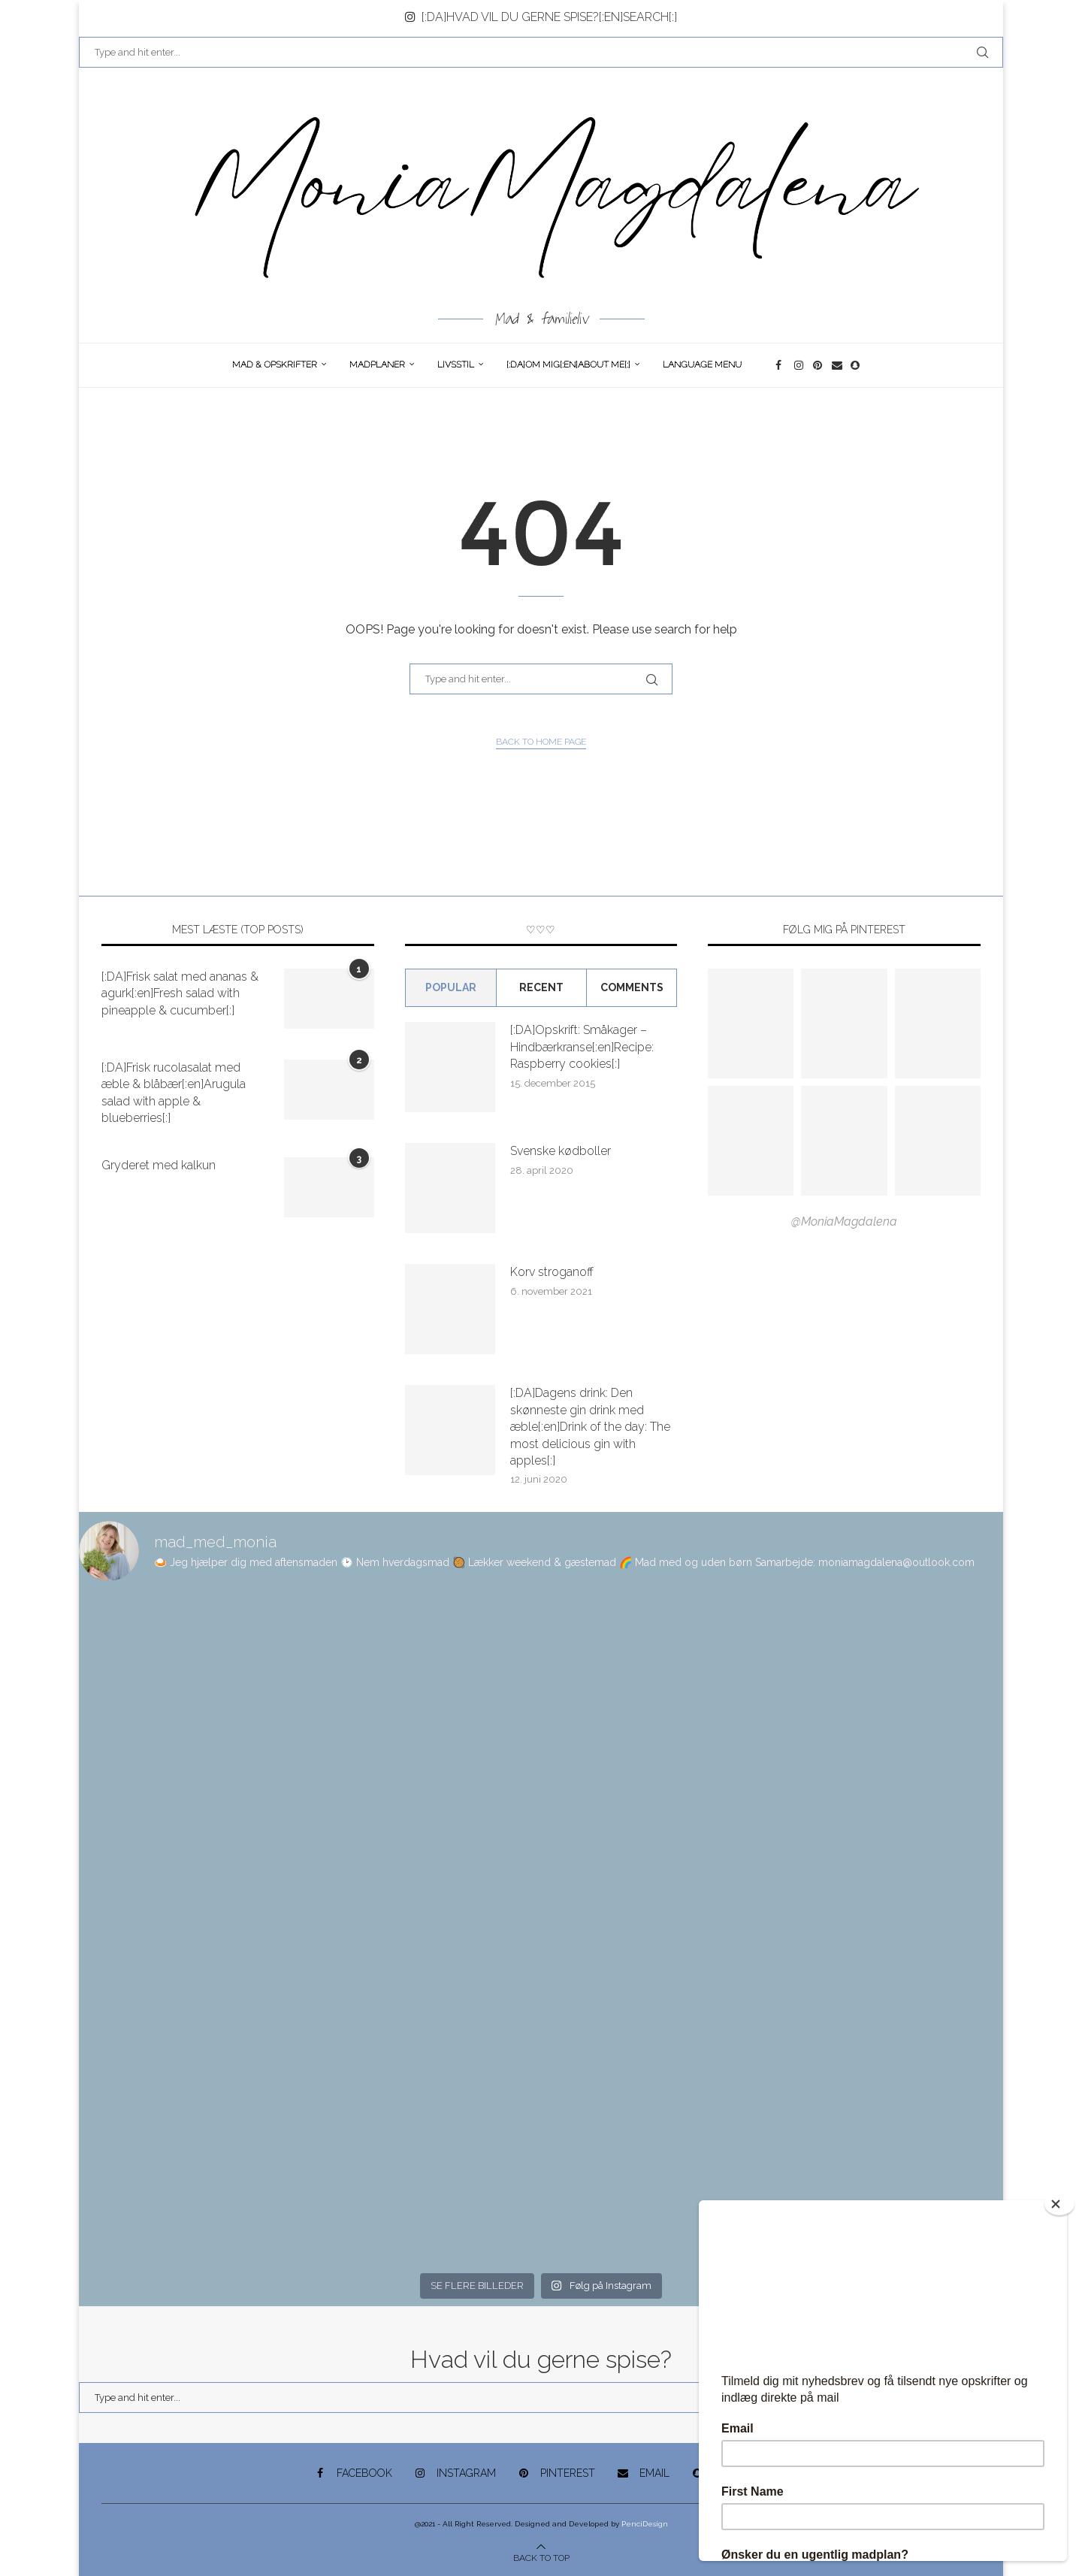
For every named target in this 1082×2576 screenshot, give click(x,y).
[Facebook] (781, 365)
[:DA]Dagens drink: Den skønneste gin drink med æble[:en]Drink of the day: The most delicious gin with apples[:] (590, 1427)
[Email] (837, 365)
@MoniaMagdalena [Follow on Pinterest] (844, 1221)
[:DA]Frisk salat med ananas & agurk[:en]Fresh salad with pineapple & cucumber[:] (179, 993)
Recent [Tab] (541, 987)
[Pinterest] (818, 365)
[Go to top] (541, 2557)
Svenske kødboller (560, 1151)
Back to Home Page (541, 741)
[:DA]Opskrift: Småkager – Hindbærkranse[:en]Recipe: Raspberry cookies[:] (582, 1047)
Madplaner (377, 364)
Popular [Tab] (450, 987)
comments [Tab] (631, 987)
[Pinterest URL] (750, 1023)
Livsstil (455, 364)
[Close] (1059, 2204)
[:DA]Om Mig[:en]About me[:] (568, 364)
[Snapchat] (856, 365)
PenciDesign (644, 2524)
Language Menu (702, 364)
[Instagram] (799, 365)
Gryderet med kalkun (158, 1165)
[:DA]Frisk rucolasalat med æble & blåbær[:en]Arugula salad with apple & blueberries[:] (173, 1092)
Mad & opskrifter (274, 364)
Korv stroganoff (552, 1272)
